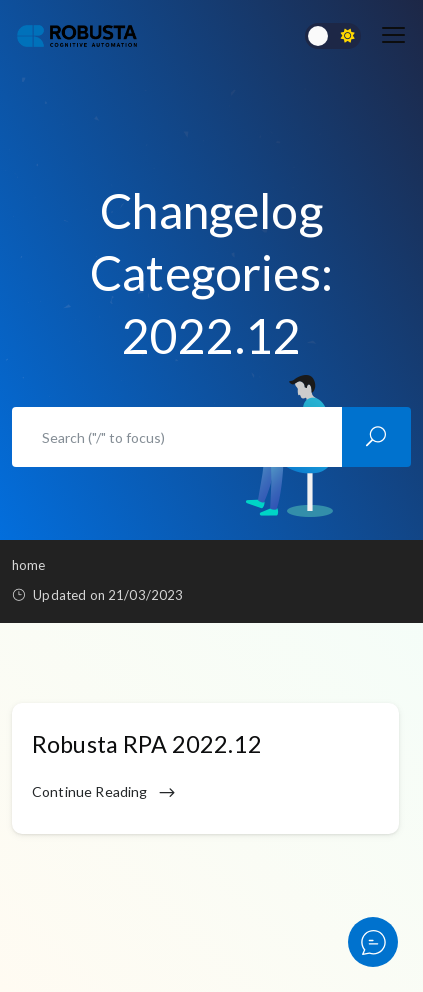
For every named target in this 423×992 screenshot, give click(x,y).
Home (29, 565)
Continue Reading (104, 793)
